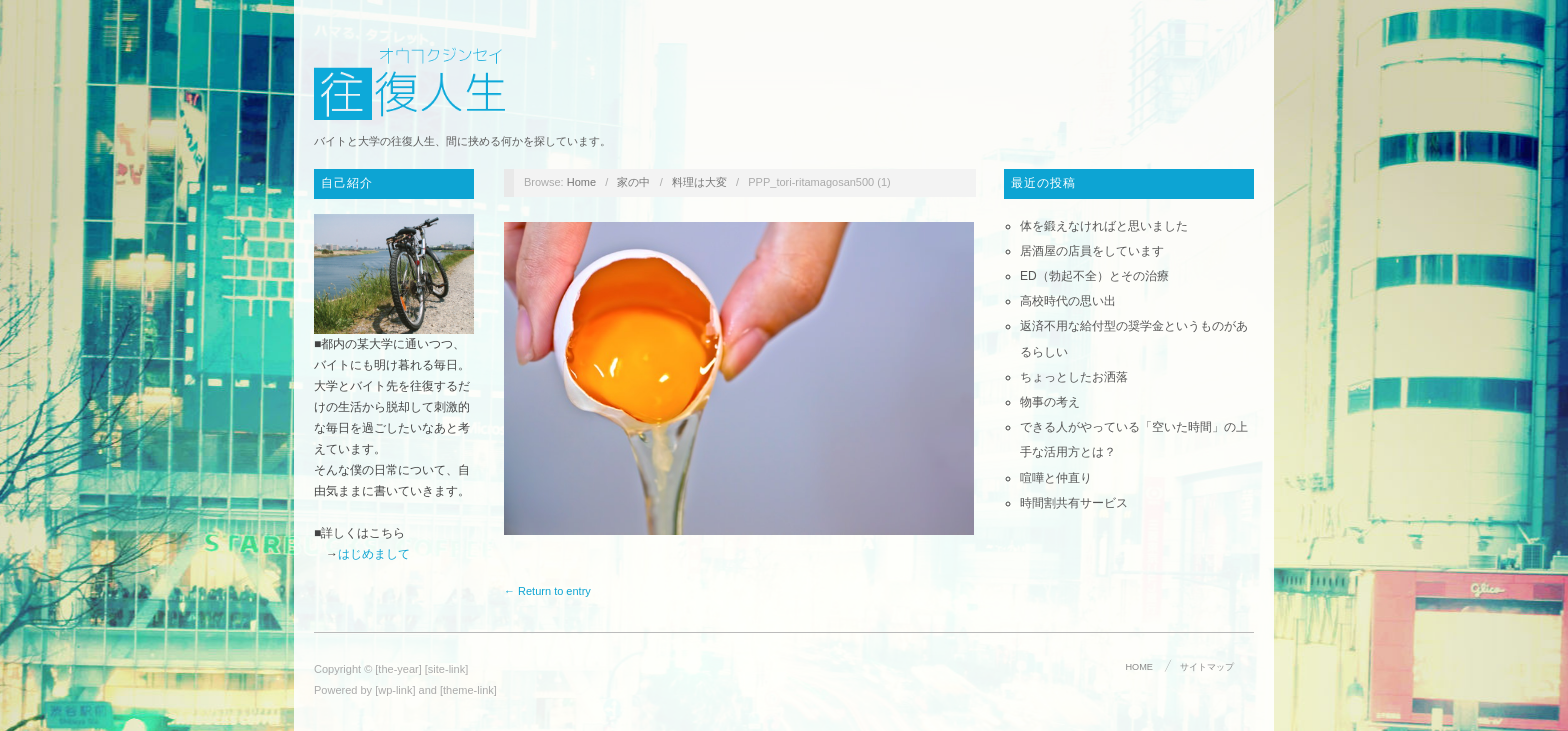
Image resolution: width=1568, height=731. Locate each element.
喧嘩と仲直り (1056, 478)
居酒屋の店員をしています (1092, 251)
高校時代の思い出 (1068, 301)
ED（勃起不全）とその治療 (1094, 276)
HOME (1139, 667)
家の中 (633, 182)
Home (581, 182)
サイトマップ (1207, 667)
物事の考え (1050, 402)
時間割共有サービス (1074, 503)
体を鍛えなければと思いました (1104, 226)
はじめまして (374, 554)
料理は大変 (699, 182)
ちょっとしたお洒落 (1074, 377)
